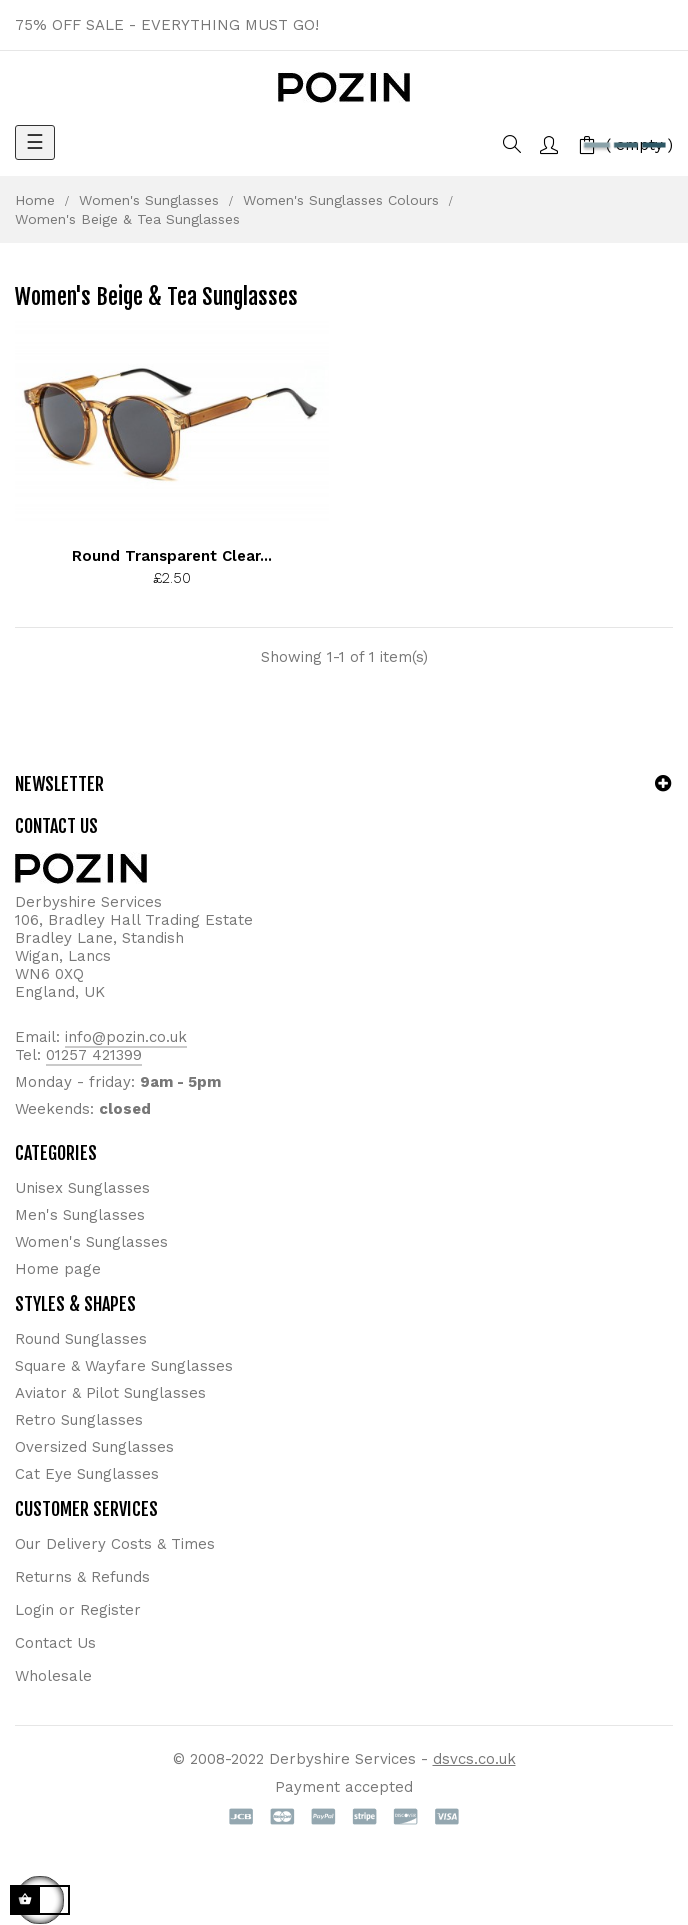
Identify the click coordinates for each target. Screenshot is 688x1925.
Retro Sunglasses (79, 1420)
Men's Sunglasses (80, 1215)
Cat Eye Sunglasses (87, 1474)
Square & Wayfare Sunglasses (124, 1366)
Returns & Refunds (82, 1577)
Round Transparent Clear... (172, 556)
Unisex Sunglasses (82, 1188)
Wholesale (53, 1676)
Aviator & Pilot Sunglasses (110, 1393)
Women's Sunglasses (91, 1242)
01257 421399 (94, 1055)
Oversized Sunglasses (94, 1447)
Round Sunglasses (81, 1339)
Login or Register (78, 1610)
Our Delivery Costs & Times (115, 1544)
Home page (58, 1269)
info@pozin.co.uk (126, 1037)
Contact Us (55, 1643)
